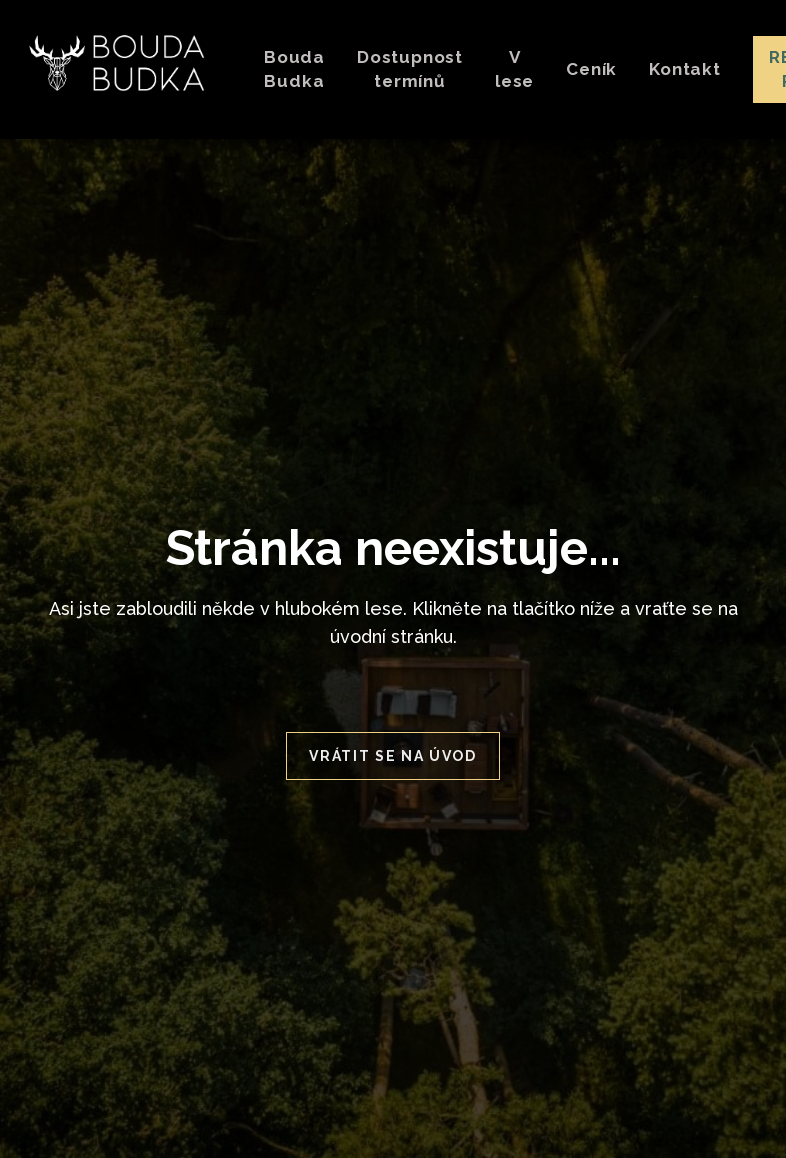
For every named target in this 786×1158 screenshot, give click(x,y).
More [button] (484, 69)
